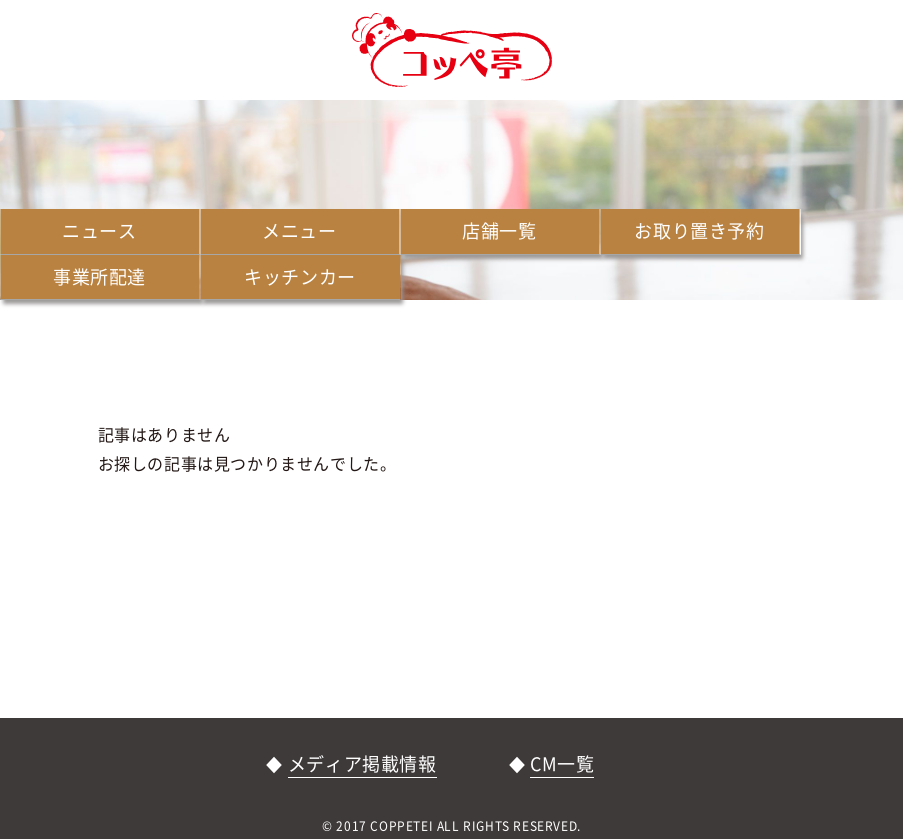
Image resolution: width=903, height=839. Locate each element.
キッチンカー (300, 276)
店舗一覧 (499, 230)
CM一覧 (562, 763)
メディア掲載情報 (362, 763)
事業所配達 (99, 276)
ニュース (99, 230)
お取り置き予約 (699, 230)
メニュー (299, 230)
